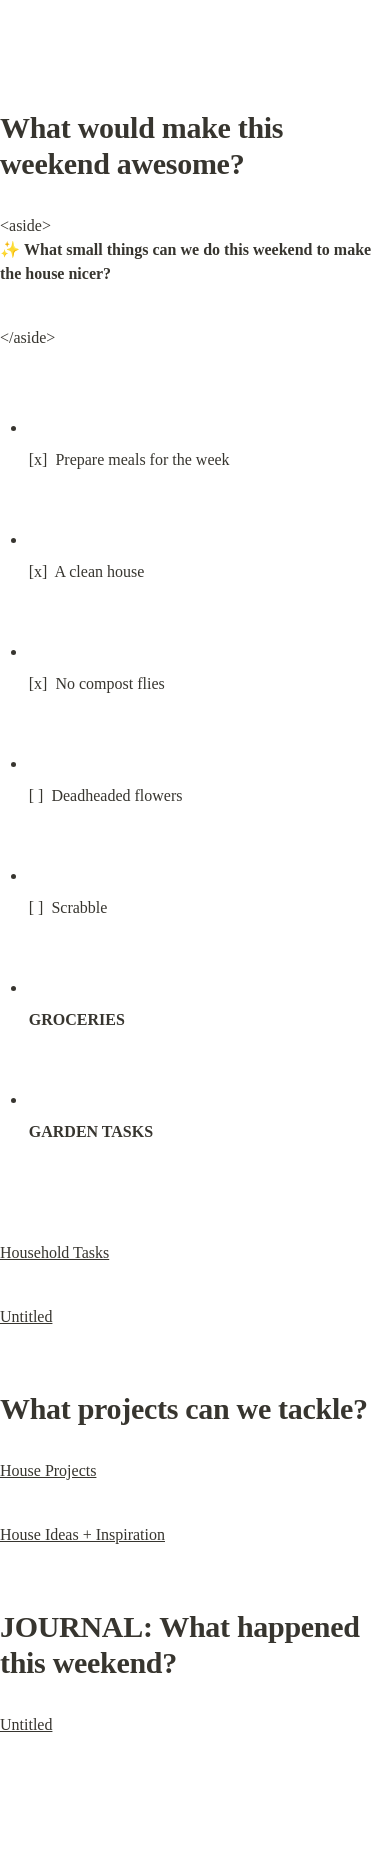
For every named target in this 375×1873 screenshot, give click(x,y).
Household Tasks (54, 1252)
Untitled (26, 1316)
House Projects (48, 1470)
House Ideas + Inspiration (82, 1534)
